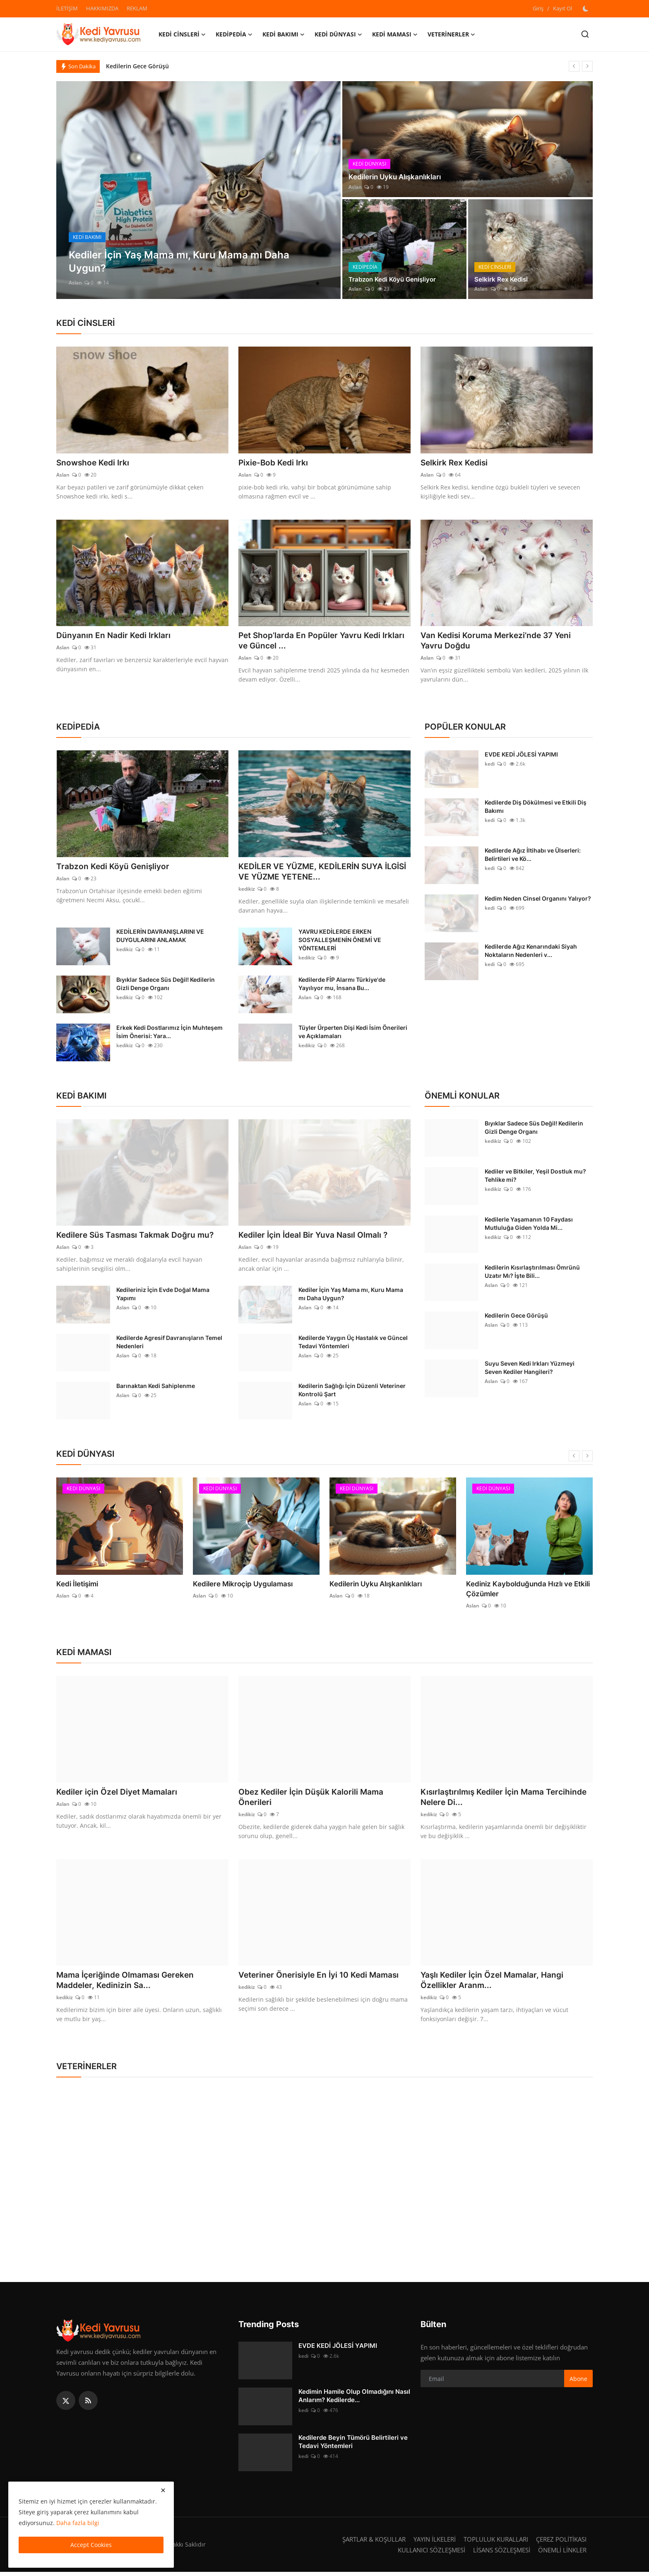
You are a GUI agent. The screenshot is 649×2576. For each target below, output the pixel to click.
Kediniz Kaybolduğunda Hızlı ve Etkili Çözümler (524, 1591)
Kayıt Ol (562, 8)
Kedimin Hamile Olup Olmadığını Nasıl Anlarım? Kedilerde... (354, 2400)
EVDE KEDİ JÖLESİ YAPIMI (521, 755)
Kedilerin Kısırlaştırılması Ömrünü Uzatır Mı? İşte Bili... (532, 1273)
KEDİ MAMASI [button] (395, 34)
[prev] (574, 66)
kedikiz (246, 890)
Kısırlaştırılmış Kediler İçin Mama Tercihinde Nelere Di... (485, 1800)
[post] (198, 190)
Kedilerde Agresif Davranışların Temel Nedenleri (169, 1344)
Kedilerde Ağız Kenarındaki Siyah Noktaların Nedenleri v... (531, 951)
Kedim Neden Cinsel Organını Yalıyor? (538, 899)
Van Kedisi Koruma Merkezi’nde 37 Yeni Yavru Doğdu (499, 641)
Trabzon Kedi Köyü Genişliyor (395, 279)
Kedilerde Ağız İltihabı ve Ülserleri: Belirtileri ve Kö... (533, 855)
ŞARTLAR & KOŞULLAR (374, 2543)
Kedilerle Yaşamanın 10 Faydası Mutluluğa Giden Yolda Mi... (529, 1225)
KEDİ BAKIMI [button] (283, 34)
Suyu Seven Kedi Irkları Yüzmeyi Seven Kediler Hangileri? (529, 1369)
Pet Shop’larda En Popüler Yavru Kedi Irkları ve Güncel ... (324, 641)
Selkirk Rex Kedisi (501, 279)
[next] (587, 66)
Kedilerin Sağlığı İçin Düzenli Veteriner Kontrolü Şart (352, 1392)
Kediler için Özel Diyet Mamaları (119, 1795)
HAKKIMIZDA (102, 8)
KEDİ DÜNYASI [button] (338, 34)
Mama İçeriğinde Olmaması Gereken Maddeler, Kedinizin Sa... (128, 1984)
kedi (490, 765)
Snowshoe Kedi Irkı (94, 463)
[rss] (88, 2404)
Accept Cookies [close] (91, 2545)
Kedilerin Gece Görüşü (137, 66)
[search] (585, 34)
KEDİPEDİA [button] (234, 34)
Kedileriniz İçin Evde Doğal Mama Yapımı (162, 1296)
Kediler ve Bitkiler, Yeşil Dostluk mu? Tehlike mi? (535, 1177)
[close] (163, 2490)
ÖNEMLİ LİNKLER (562, 2554)
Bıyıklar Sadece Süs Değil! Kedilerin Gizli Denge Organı (165, 985)
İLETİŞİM (67, 8)
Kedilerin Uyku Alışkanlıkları (398, 176)
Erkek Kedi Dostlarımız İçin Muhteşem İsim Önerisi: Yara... (169, 1033)
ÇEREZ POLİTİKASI (561, 2543)
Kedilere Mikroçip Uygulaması (239, 1586)
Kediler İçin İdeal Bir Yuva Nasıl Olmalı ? (316, 1237)
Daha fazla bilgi (77, 2523)
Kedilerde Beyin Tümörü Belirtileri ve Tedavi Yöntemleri (353, 2446)
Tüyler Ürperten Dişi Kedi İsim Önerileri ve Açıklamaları (352, 1033)
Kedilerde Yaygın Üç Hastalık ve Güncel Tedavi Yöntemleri (353, 1344)
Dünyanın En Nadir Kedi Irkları (114, 636)
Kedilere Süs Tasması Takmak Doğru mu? (137, 1237)
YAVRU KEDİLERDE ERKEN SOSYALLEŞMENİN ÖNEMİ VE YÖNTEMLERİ (339, 942)
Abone (578, 2383)
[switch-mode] (586, 9)
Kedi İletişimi (76, 1586)
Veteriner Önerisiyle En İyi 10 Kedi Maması (322, 1978)
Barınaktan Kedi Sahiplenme (155, 1388)
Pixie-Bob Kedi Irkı (274, 463)
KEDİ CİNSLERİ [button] (182, 34)
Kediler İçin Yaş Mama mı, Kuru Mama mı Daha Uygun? (350, 1296)
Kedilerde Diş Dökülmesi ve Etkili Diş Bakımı (536, 807)
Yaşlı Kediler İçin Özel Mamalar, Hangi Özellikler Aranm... (495, 1984)
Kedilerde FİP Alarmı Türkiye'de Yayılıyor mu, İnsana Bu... (341, 985)
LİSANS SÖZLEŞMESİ (501, 2554)
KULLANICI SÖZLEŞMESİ (431, 2554)
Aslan (75, 282)
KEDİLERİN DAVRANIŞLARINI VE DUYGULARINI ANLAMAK (160, 937)
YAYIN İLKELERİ (434, 2543)
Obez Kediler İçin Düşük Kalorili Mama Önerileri (313, 1800)
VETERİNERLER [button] (451, 34)
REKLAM (137, 8)
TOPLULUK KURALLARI (496, 2543)
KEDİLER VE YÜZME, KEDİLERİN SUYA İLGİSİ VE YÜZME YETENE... (313, 873)
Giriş (538, 8)
